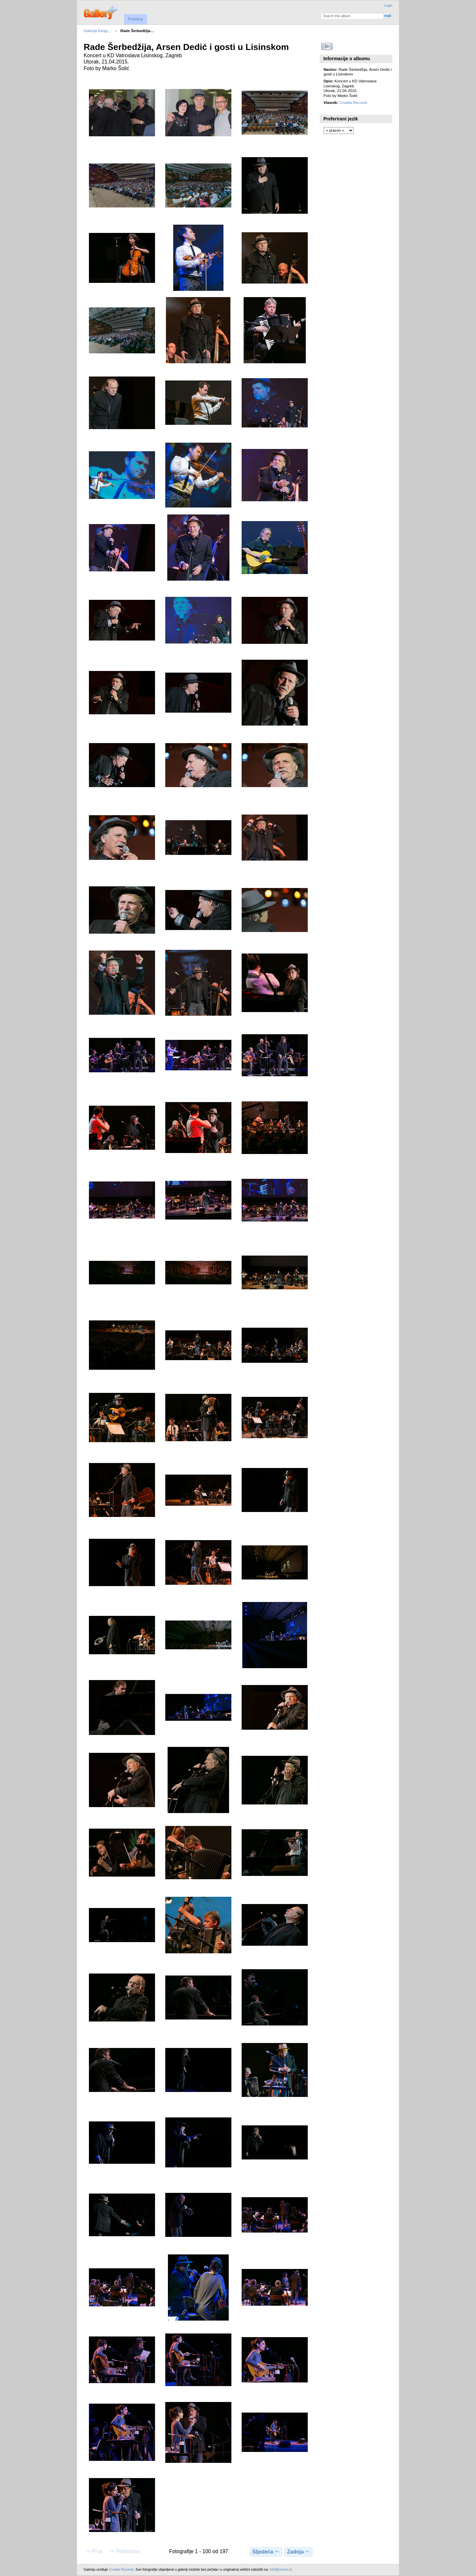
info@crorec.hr (281, 2569)
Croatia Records (353, 102)
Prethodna (124, 2551)
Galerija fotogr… (98, 30)
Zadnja (298, 2551)
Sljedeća (265, 2551)
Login (388, 5)
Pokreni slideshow (327, 46)
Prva (94, 2551)
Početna (135, 19)
